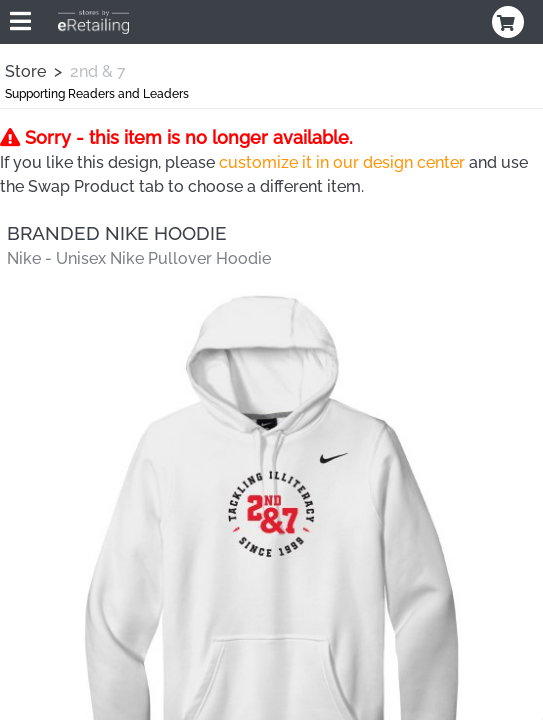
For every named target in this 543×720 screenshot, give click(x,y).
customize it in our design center (342, 162)
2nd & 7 (98, 71)
